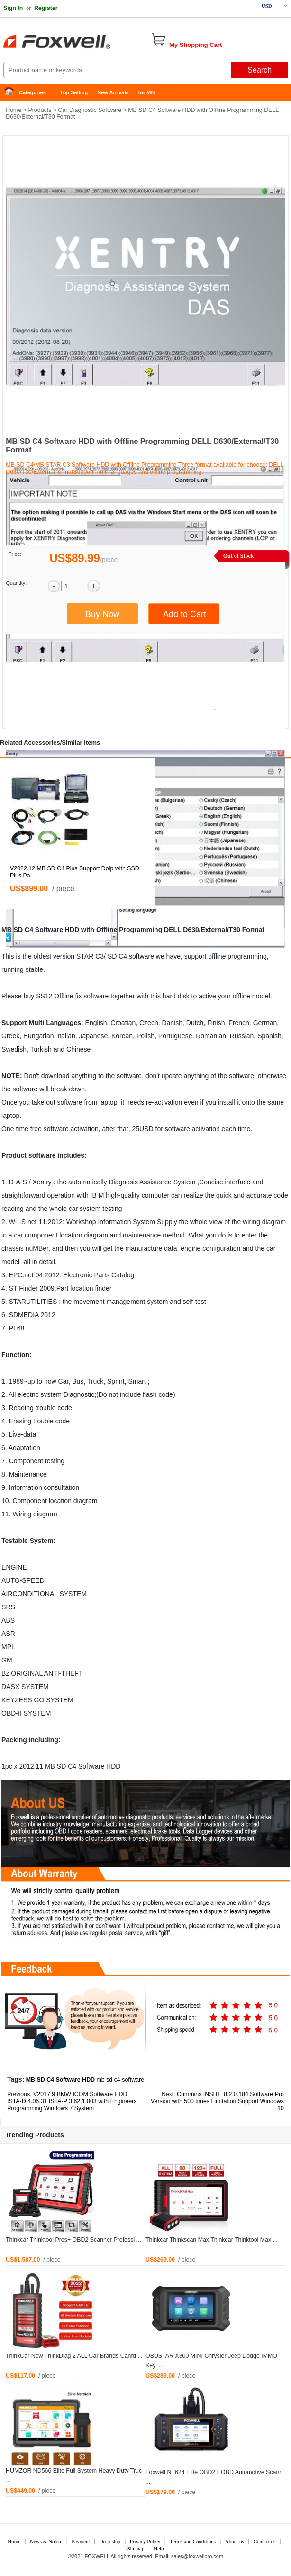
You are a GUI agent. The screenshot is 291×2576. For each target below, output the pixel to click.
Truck (95, 1381)
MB (6, 929)
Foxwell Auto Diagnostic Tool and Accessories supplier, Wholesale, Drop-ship (76, 43)
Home (12, 93)
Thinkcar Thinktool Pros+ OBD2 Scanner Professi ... (73, 2239)
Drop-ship (109, 2541)
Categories (32, 92)
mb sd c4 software (120, 2080)
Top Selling (74, 92)
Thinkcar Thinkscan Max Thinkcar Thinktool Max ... (212, 2239)
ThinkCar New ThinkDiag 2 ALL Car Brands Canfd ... (74, 2356)
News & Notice (46, 2541)
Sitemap (135, 2548)
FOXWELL (97, 2556)
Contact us (265, 2541)
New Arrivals (112, 92)
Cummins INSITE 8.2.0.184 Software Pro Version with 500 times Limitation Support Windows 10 (217, 2101)
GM (6, 1660)
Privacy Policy (145, 2541)
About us (234, 2541)
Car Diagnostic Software (90, 110)
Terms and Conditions (193, 2541)
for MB (146, 92)
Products (39, 110)
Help (159, 2548)
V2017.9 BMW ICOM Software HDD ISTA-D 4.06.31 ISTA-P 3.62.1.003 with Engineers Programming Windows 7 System (71, 2101)
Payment (81, 2541)
